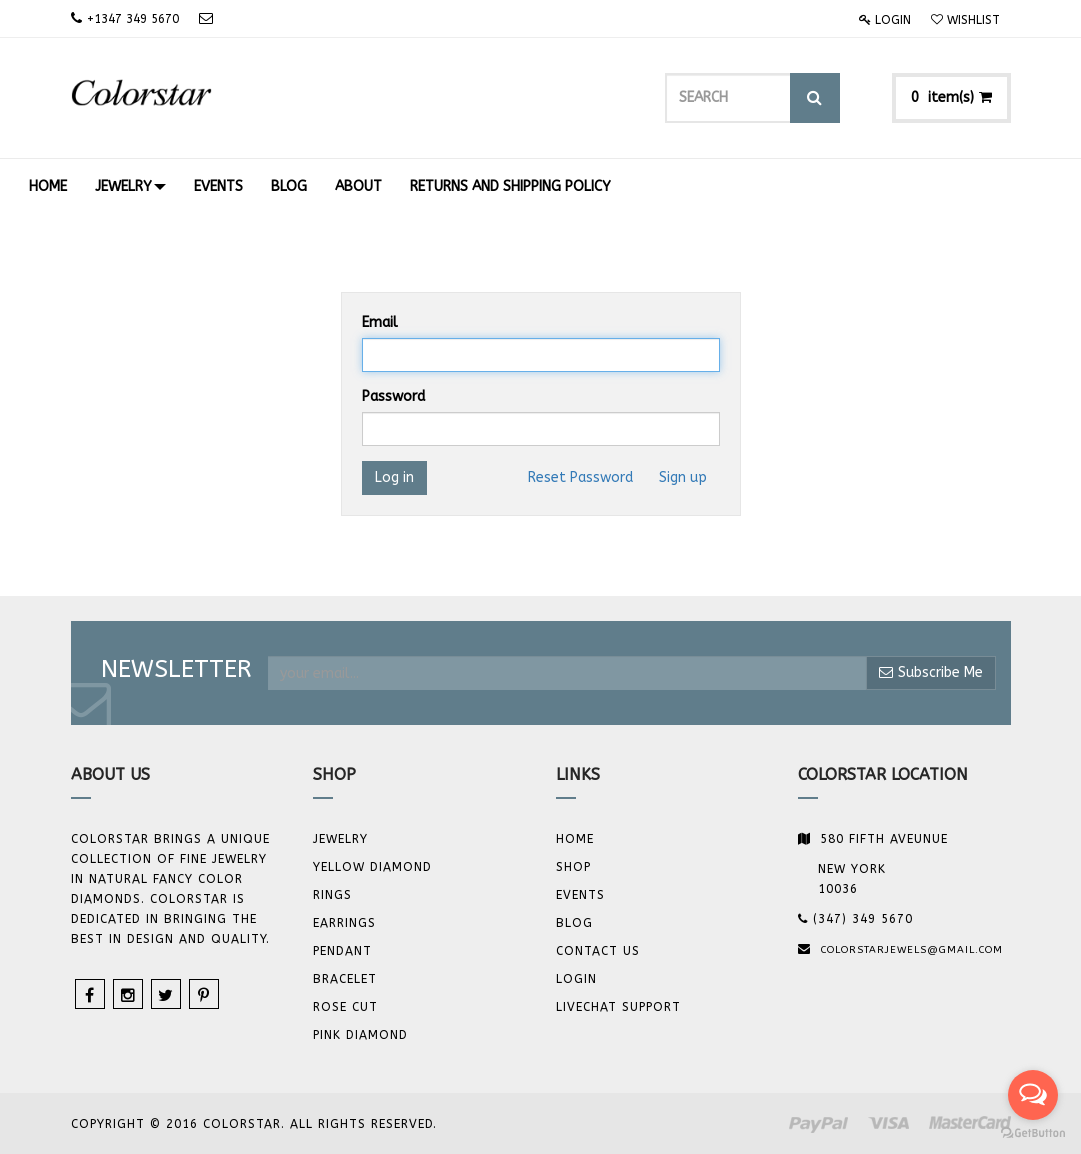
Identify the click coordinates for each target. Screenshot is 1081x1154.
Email (380, 322)
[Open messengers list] (1033, 1095)
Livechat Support (618, 1007)
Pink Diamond (360, 1035)
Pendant (342, 951)
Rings (332, 895)
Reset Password (580, 477)
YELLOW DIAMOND (372, 867)
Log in (394, 477)
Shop (573, 867)
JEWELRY (340, 839)
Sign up (683, 477)
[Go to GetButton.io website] (1033, 1133)
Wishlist (965, 20)
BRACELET (345, 979)
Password (393, 396)
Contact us (598, 951)
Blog (574, 923)
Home (575, 839)
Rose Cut (345, 1007)
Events (580, 895)
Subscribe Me (931, 672)
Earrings (344, 923)
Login (885, 20)
